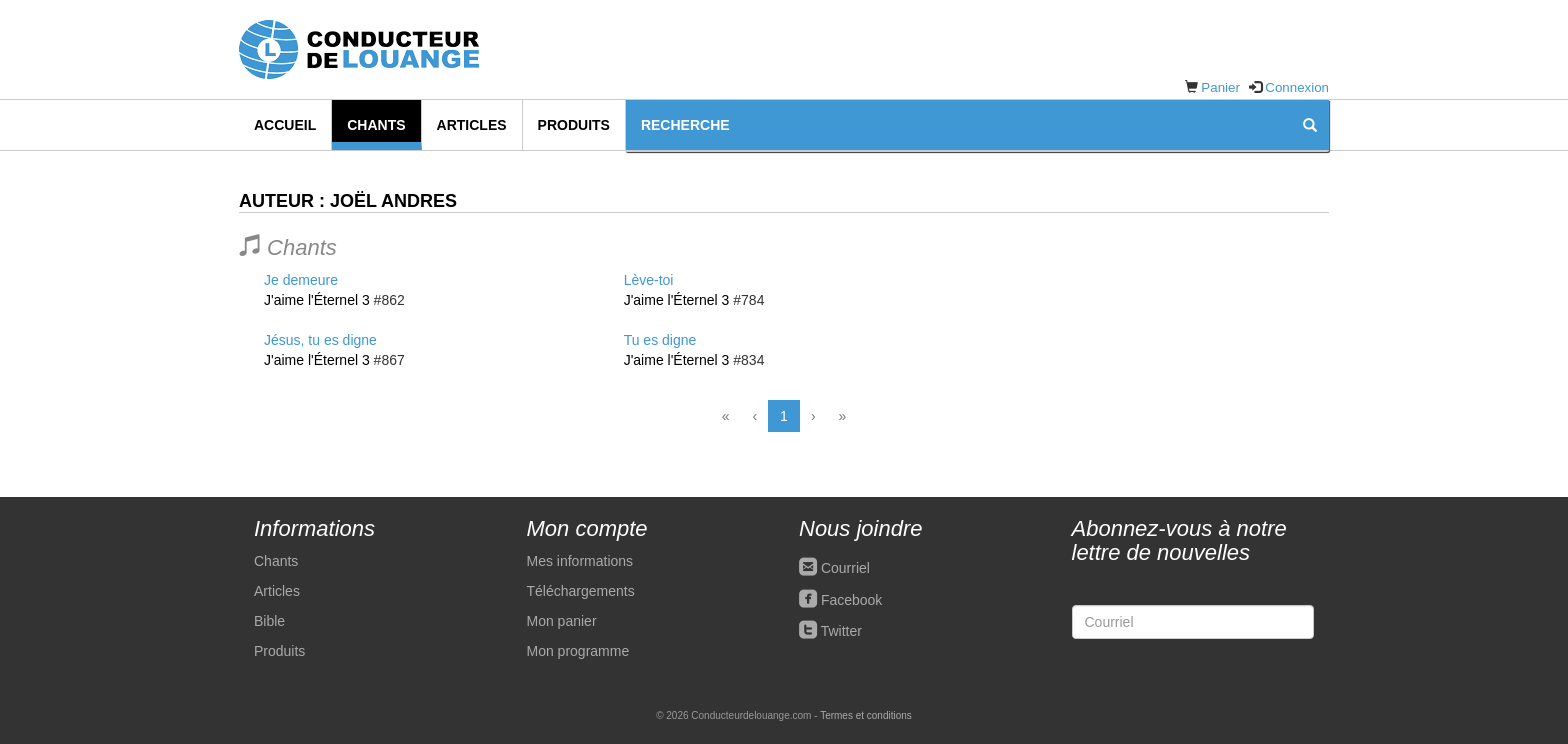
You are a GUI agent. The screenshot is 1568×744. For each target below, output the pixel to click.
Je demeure (301, 280)
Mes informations (580, 561)
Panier (1220, 87)
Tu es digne (660, 340)
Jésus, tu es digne (320, 340)
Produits (574, 125)
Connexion (1297, 87)
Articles (472, 125)
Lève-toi (649, 280)
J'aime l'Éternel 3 (317, 300)
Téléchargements (581, 591)
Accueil (285, 125)
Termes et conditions (866, 715)
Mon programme (578, 651)
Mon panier (562, 621)
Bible (269, 621)
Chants (376, 125)
